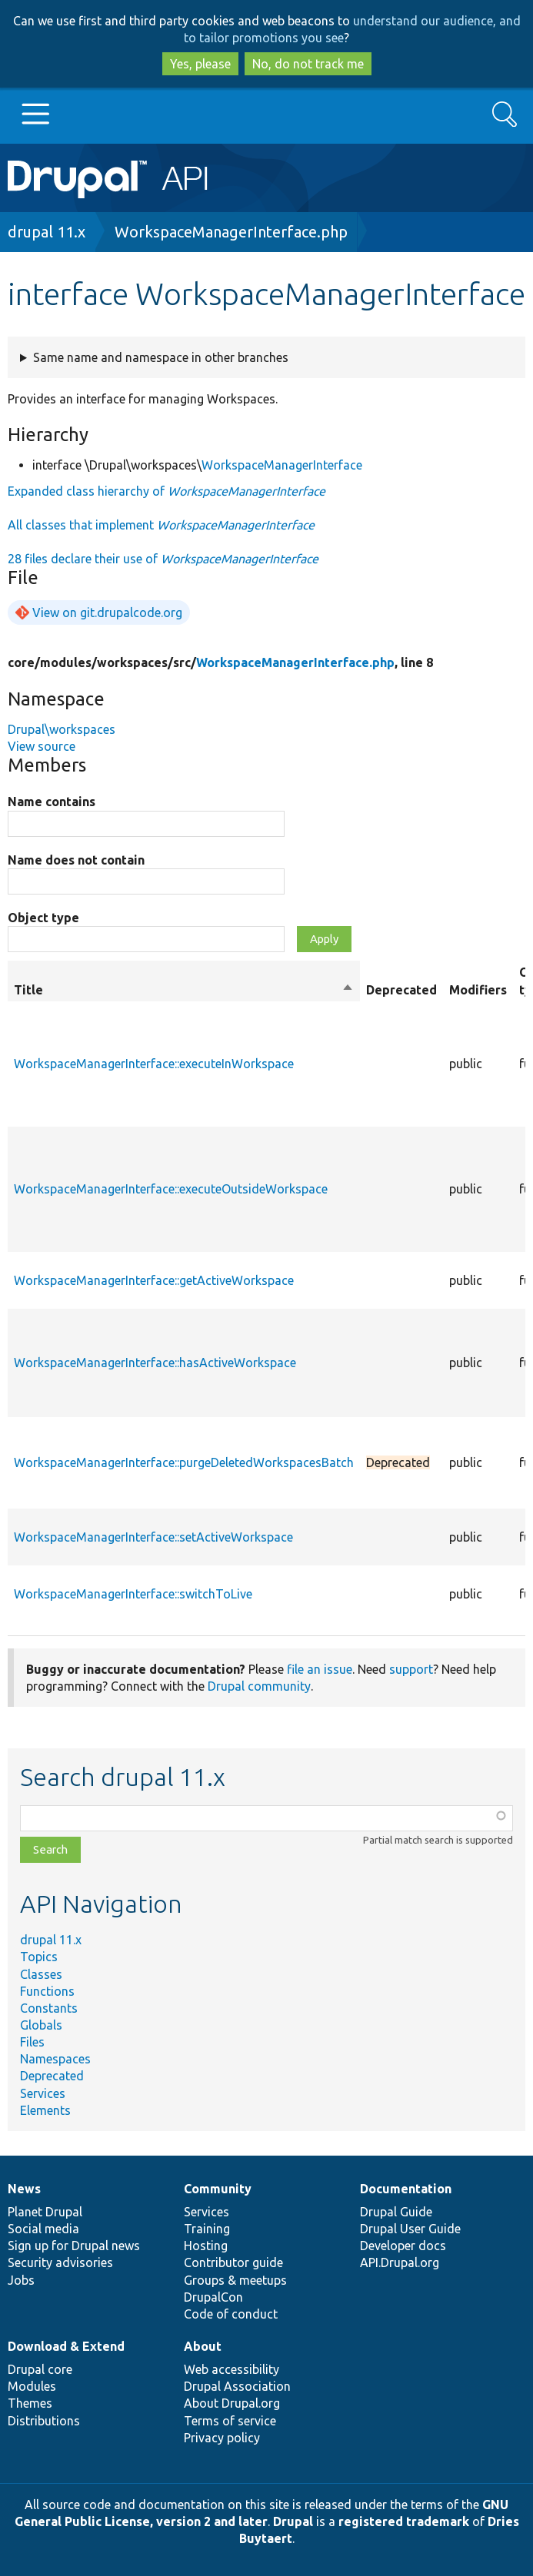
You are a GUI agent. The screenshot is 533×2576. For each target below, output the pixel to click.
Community (218, 2189)
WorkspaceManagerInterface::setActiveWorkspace (153, 1537)
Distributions (44, 2421)
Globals (41, 2025)
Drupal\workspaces (61, 729)
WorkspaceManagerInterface (282, 465)
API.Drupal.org (399, 2262)
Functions (47, 1991)
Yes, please (200, 64)
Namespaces (55, 2059)
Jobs (21, 2280)
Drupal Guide (396, 2212)
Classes (41, 1974)
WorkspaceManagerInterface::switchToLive (133, 1594)
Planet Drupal (45, 2212)
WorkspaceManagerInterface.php (231, 232)
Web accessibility (231, 2369)
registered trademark (403, 2521)
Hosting (206, 2245)
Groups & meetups (235, 2280)
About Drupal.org (232, 2403)
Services (42, 2093)
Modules (32, 2386)
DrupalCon (213, 2297)
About (203, 2346)
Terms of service (230, 2421)
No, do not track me (308, 64)
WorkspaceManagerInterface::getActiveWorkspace (154, 1280)
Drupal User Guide (410, 2229)
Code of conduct (231, 2314)
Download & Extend (66, 2346)
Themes (30, 2403)
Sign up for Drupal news (74, 2245)
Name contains (51, 801)
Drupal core (40, 2369)
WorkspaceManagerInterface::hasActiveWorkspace (155, 1362)
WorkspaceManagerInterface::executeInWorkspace (154, 1064)
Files (32, 2042)
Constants (49, 2008)
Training (207, 2229)
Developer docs (403, 2245)
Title (184, 989)
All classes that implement (161, 525)
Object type (43, 918)
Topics (39, 1957)
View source (41, 746)
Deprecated (52, 2076)
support (411, 1669)
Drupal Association (237, 2386)
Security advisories (60, 2262)
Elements (45, 2110)
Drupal (293, 2521)
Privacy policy (222, 2438)
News (24, 2189)
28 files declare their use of (163, 559)
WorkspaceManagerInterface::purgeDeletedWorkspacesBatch (184, 1462)
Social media (43, 2229)
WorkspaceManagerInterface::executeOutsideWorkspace (171, 1189)
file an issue (319, 1669)
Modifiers (478, 990)
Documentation (405, 2189)
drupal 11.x (46, 232)
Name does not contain (76, 860)
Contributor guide (233, 2262)
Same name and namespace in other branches (160, 357)
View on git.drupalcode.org (107, 612)
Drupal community (259, 1686)
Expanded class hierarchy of (166, 491)
